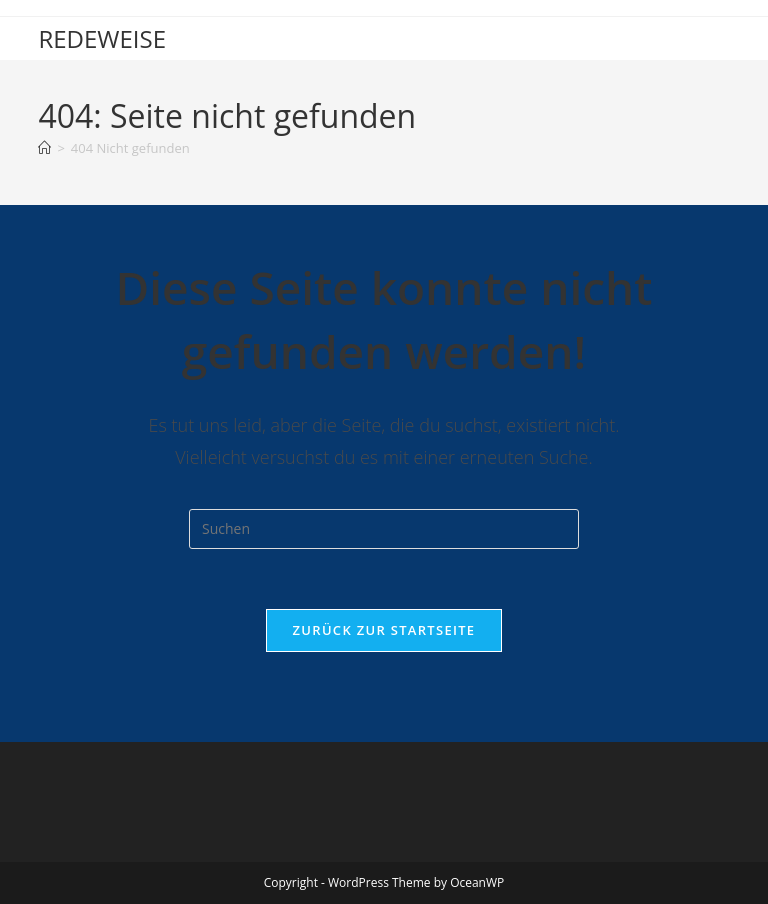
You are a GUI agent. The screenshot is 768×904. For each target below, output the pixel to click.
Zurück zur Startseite (384, 630)
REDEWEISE (102, 38)
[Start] (44, 148)
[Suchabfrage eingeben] (384, 529)
